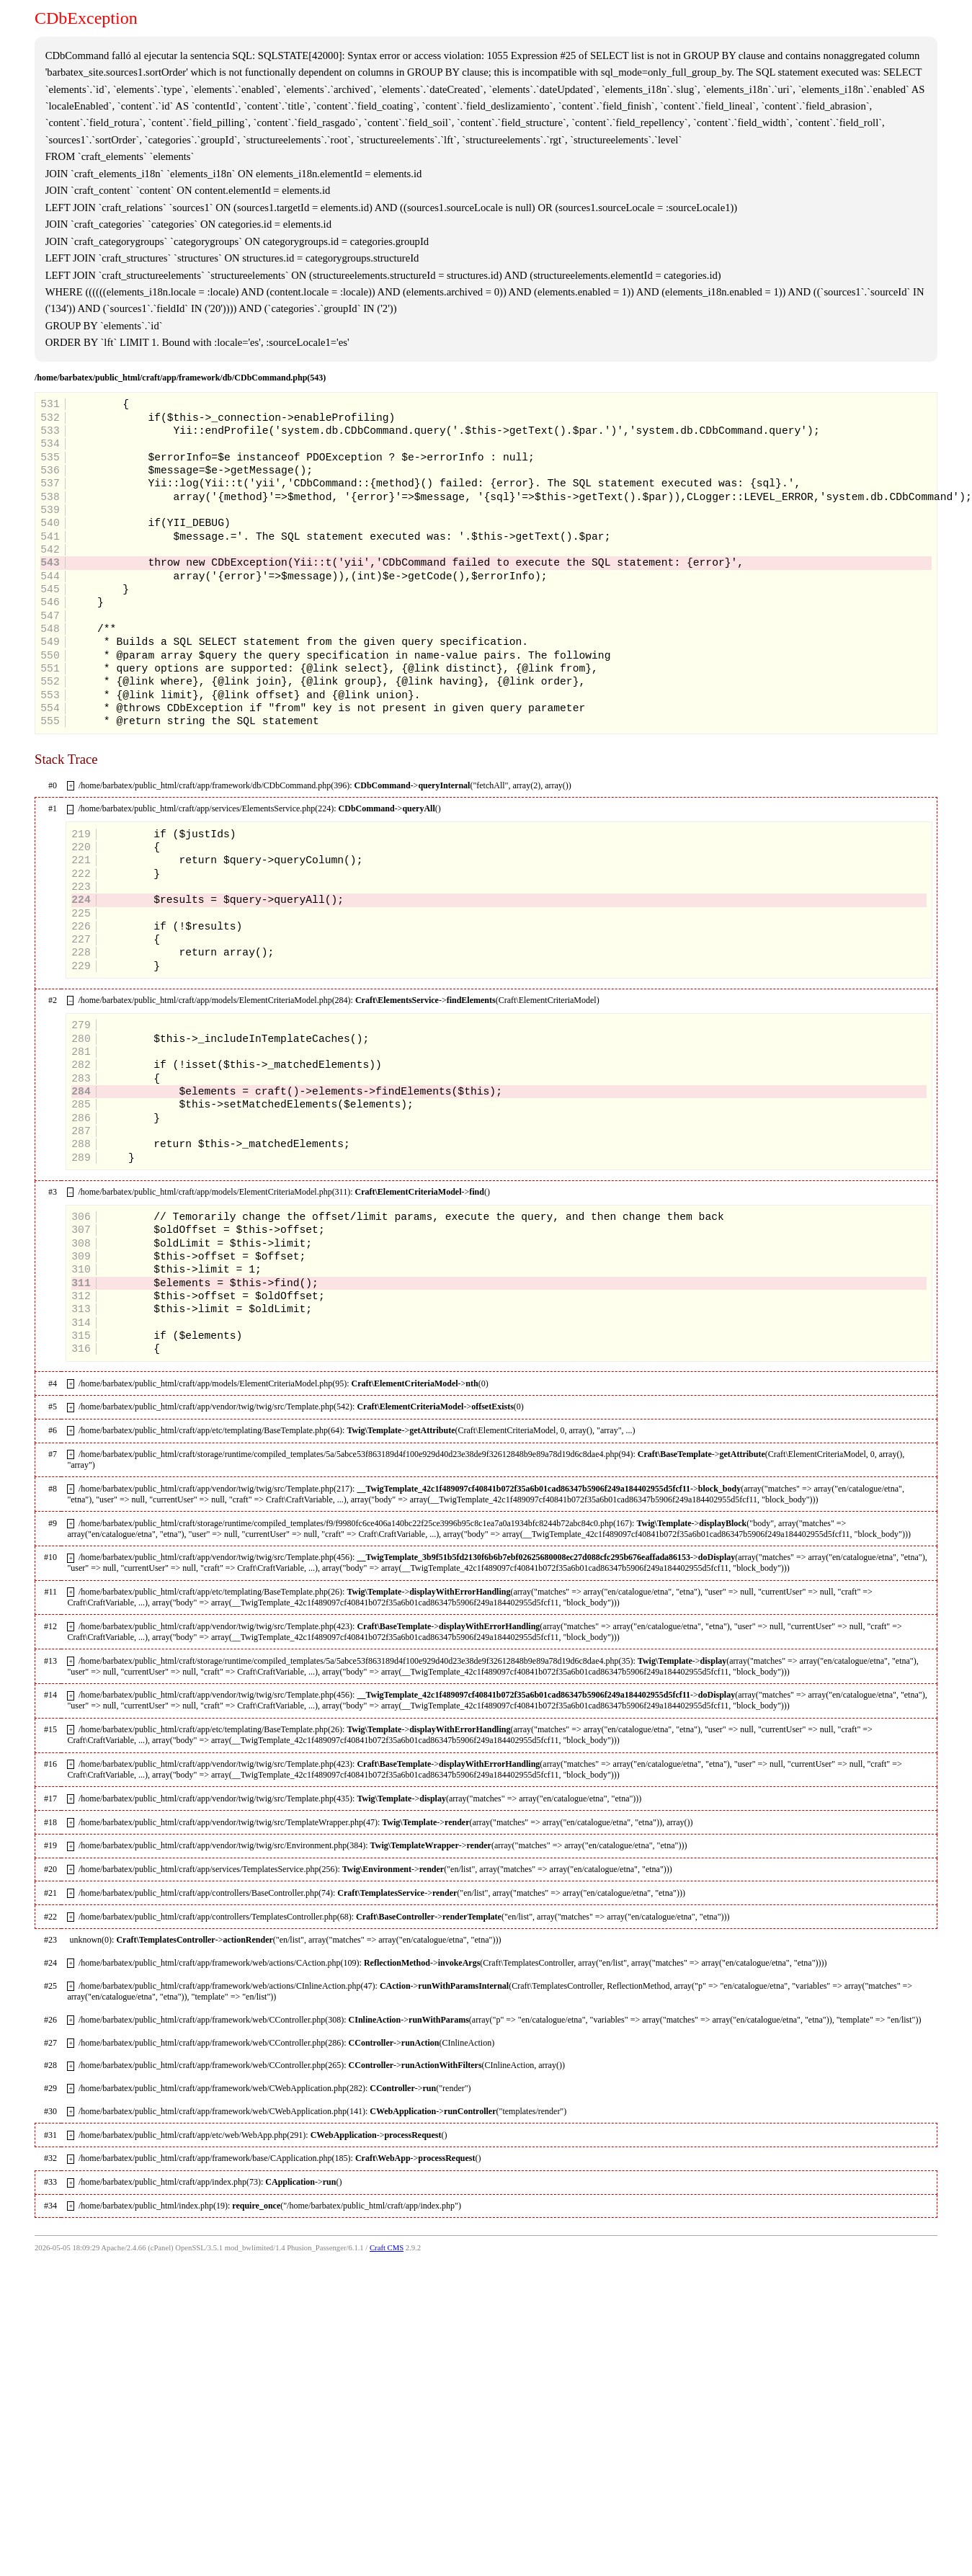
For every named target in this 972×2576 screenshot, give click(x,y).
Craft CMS (386, 2248)
